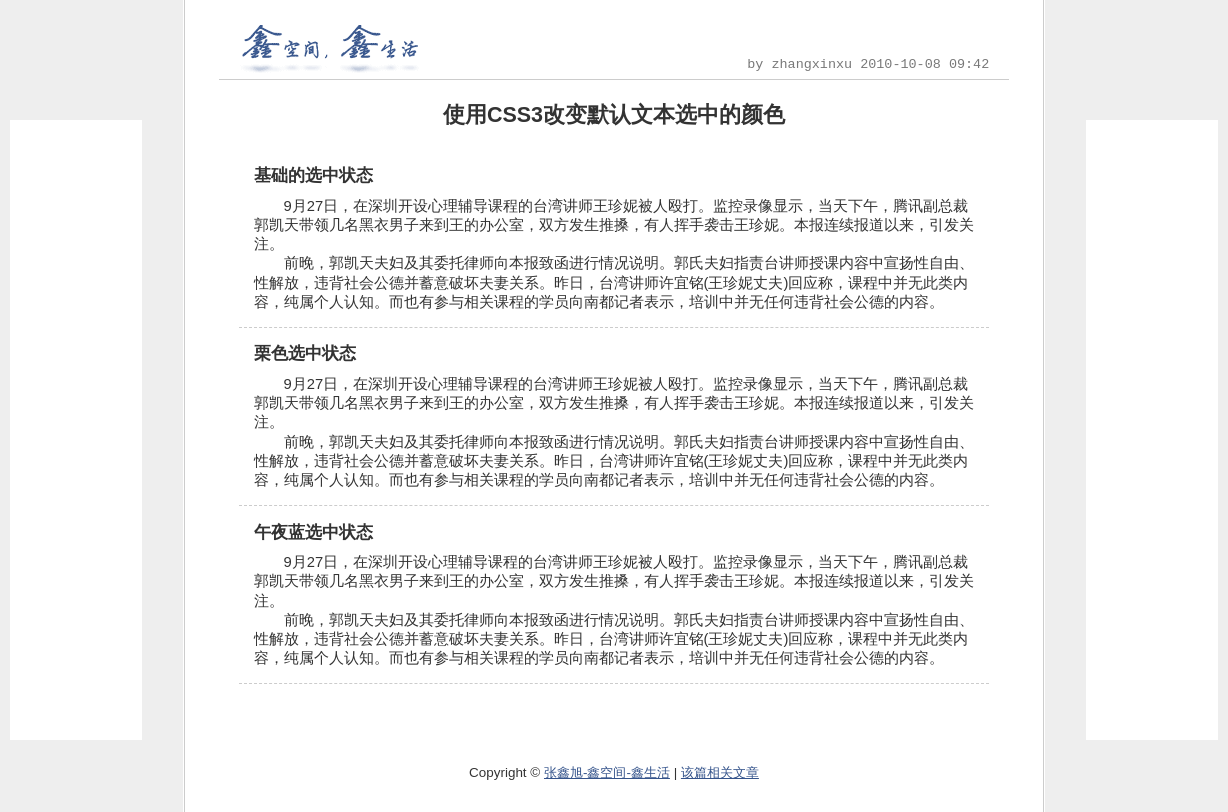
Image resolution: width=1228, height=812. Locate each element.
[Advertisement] (76, 430)
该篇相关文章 (720, 772)
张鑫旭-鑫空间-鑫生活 (607, 772)
